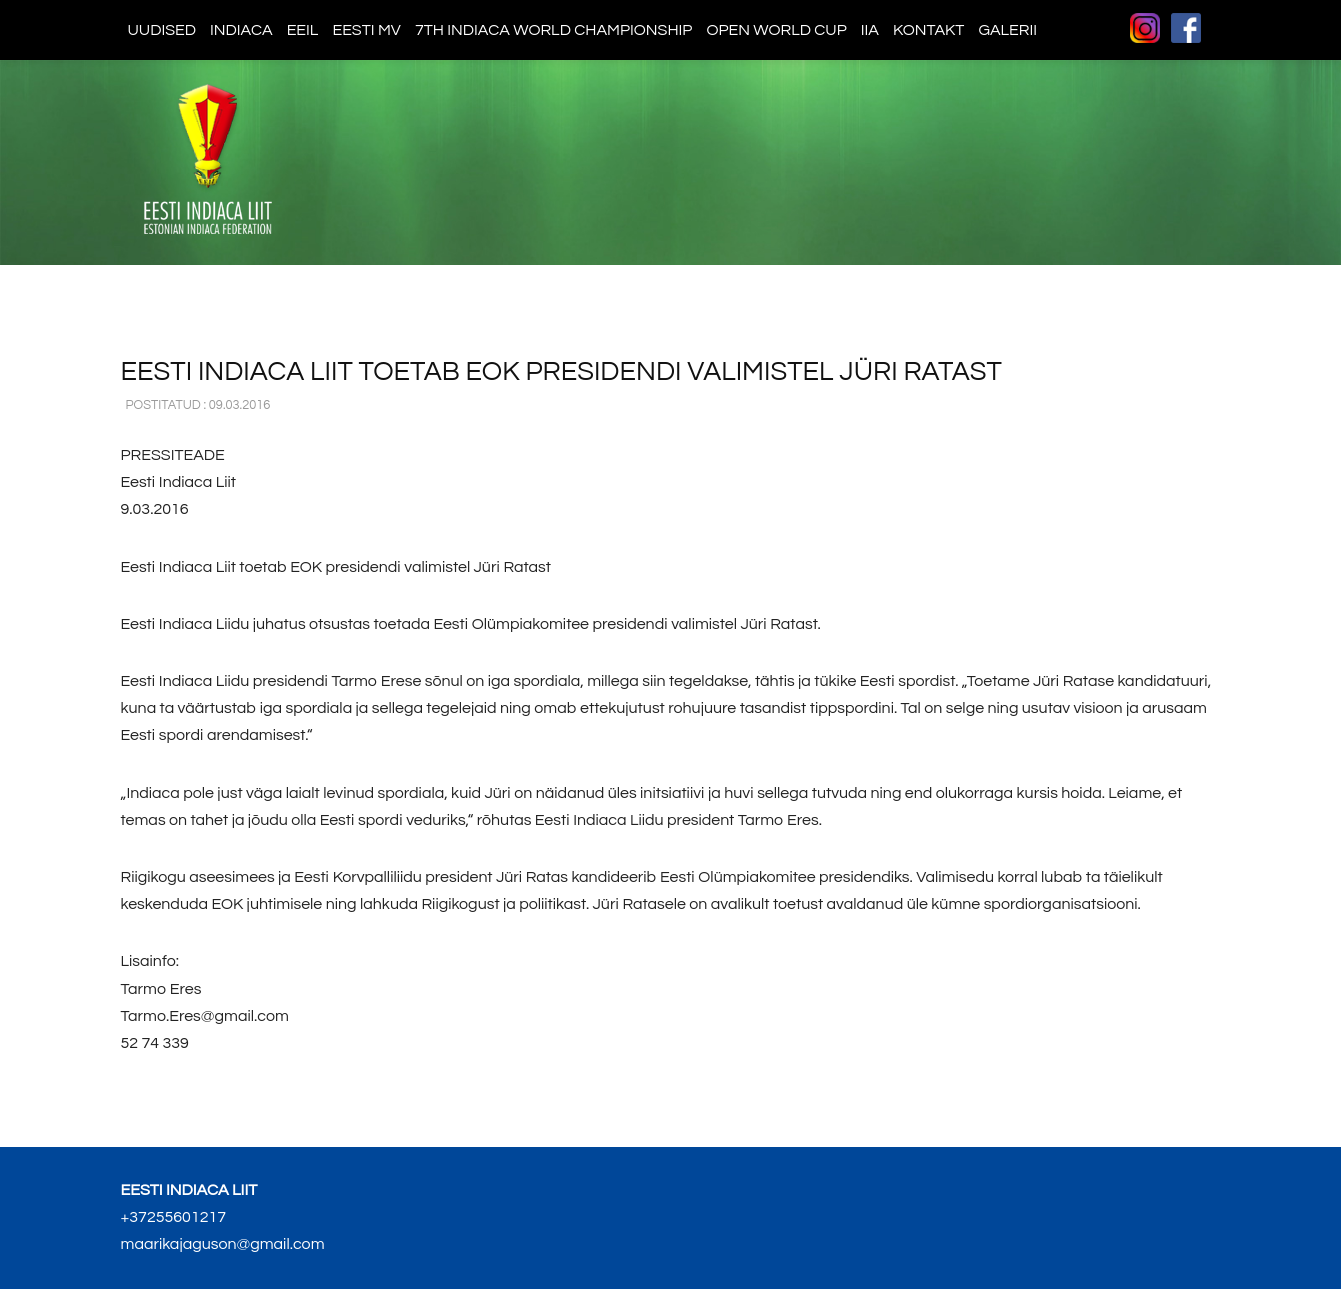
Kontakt (928, 30)
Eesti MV (366, 30)
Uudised (162, 30)
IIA (870, 30)
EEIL (303, 30)
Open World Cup (776, 30)
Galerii (1007, 30)
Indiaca (241, 30)
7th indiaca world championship (554, 30)
